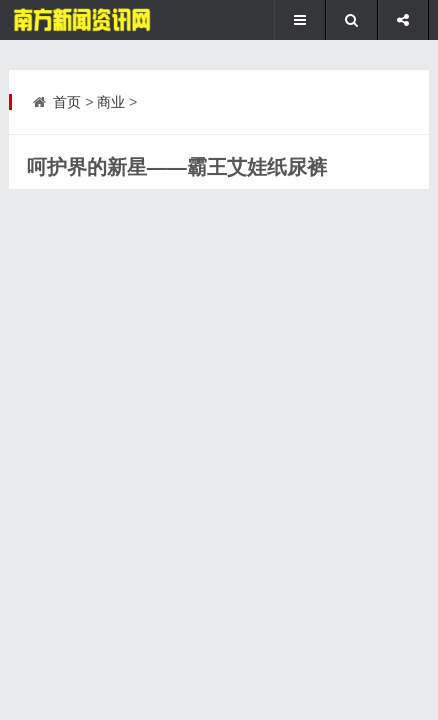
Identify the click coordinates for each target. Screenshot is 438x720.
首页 (67, 102)
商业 (111, 102)
